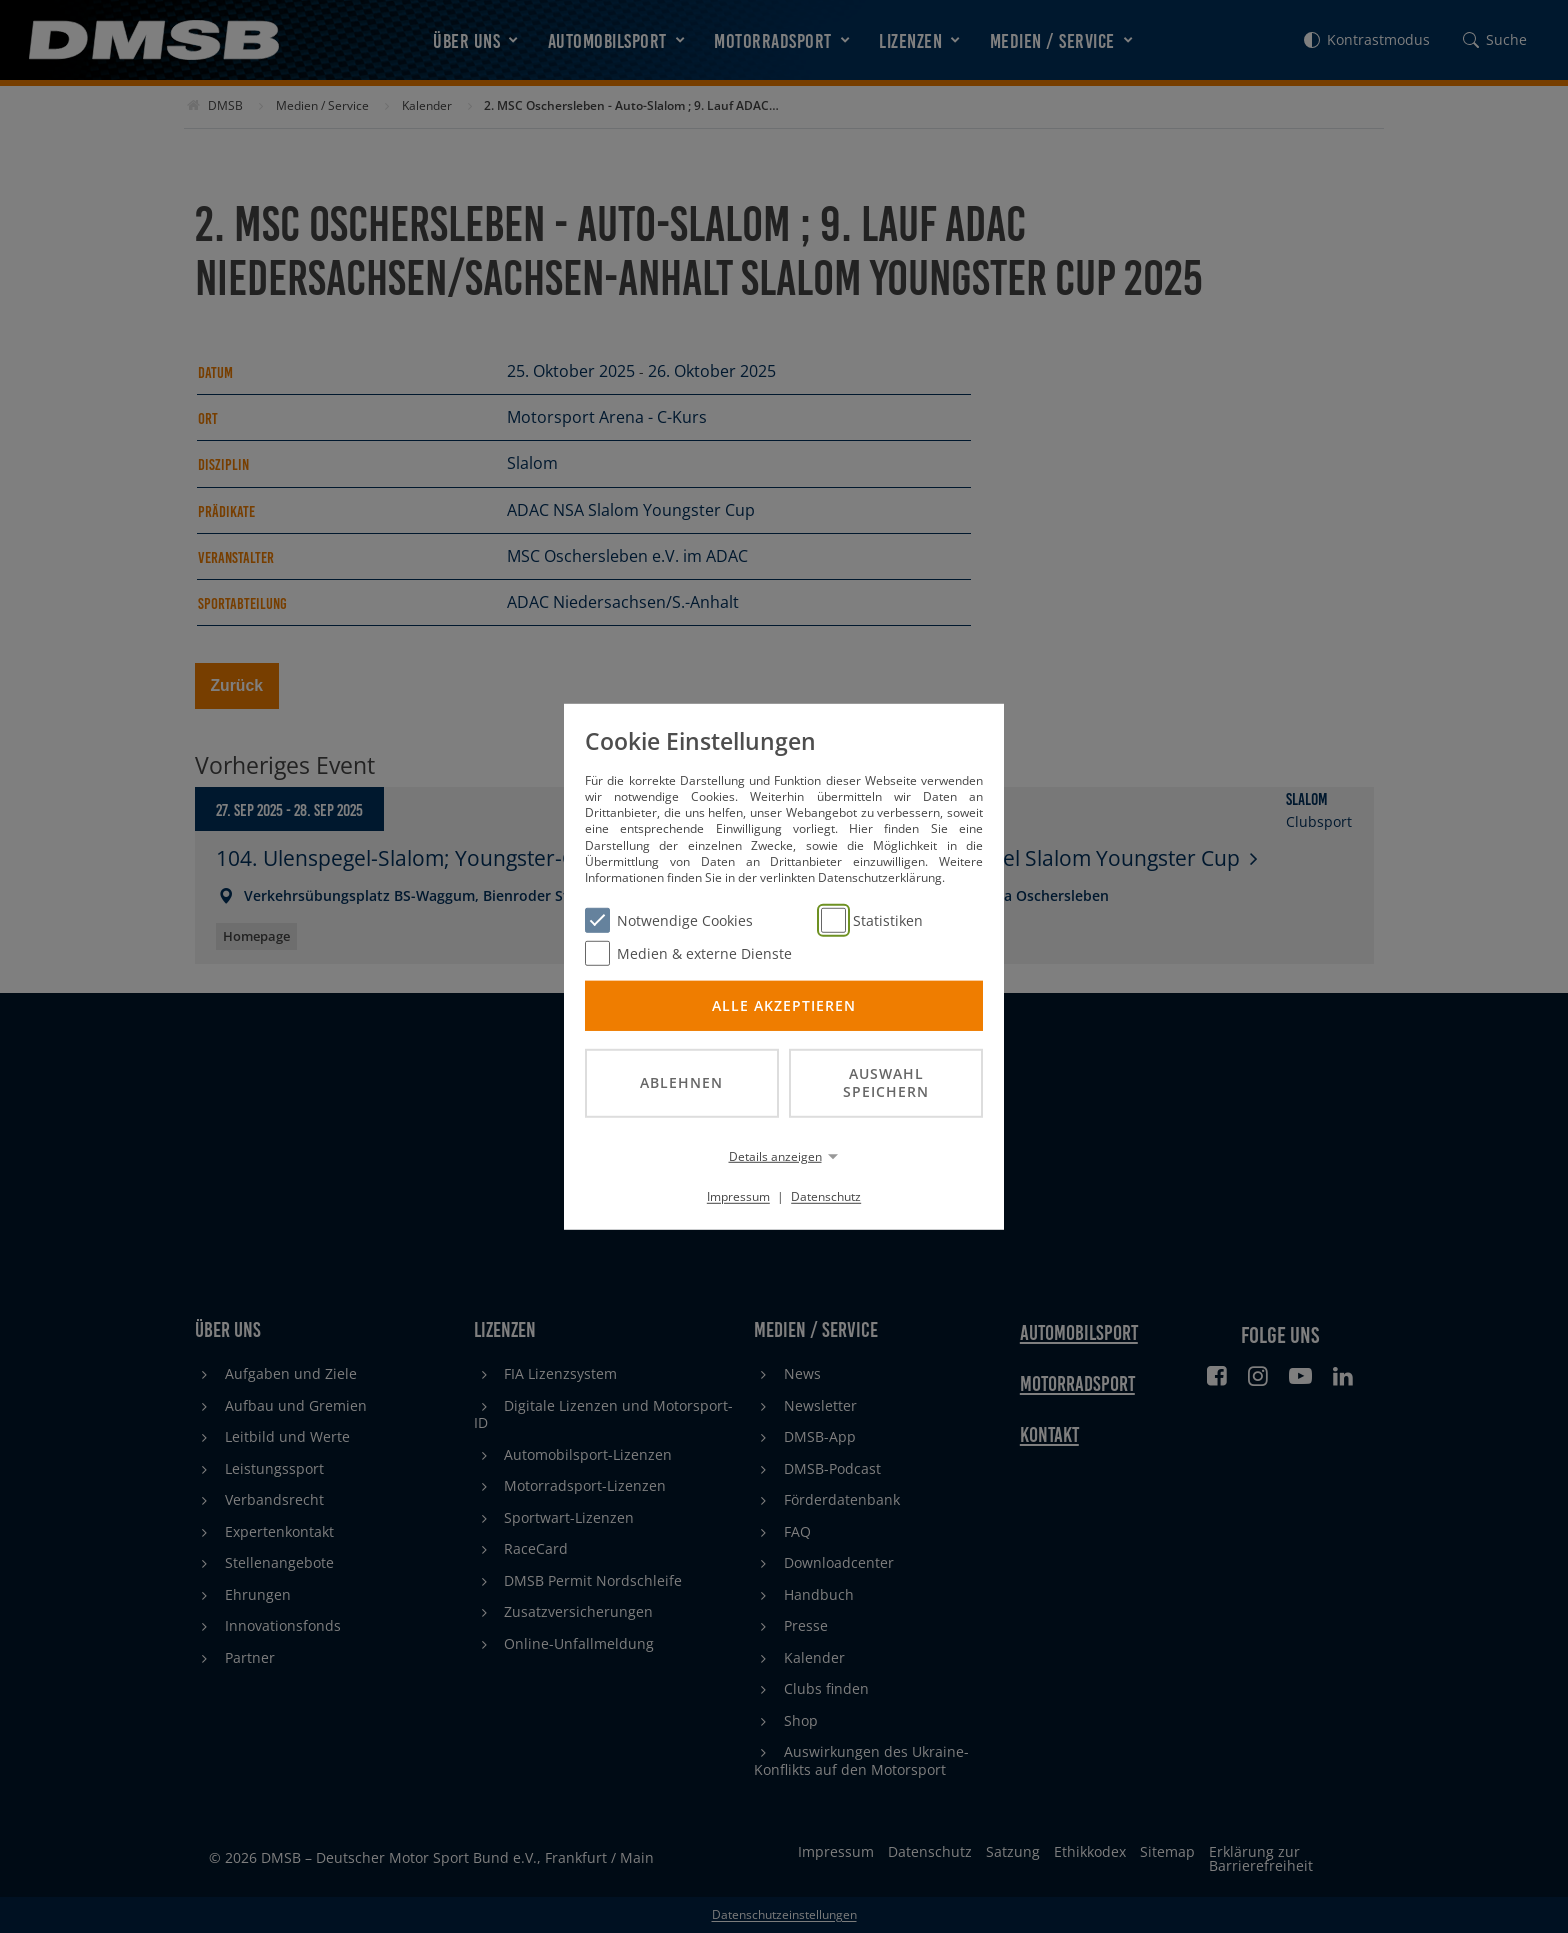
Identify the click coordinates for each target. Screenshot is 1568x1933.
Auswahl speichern (886, 1082)
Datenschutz (826, 1196)
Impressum (738, 1196)
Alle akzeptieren (784, 1004)
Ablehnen (681, 1082)
